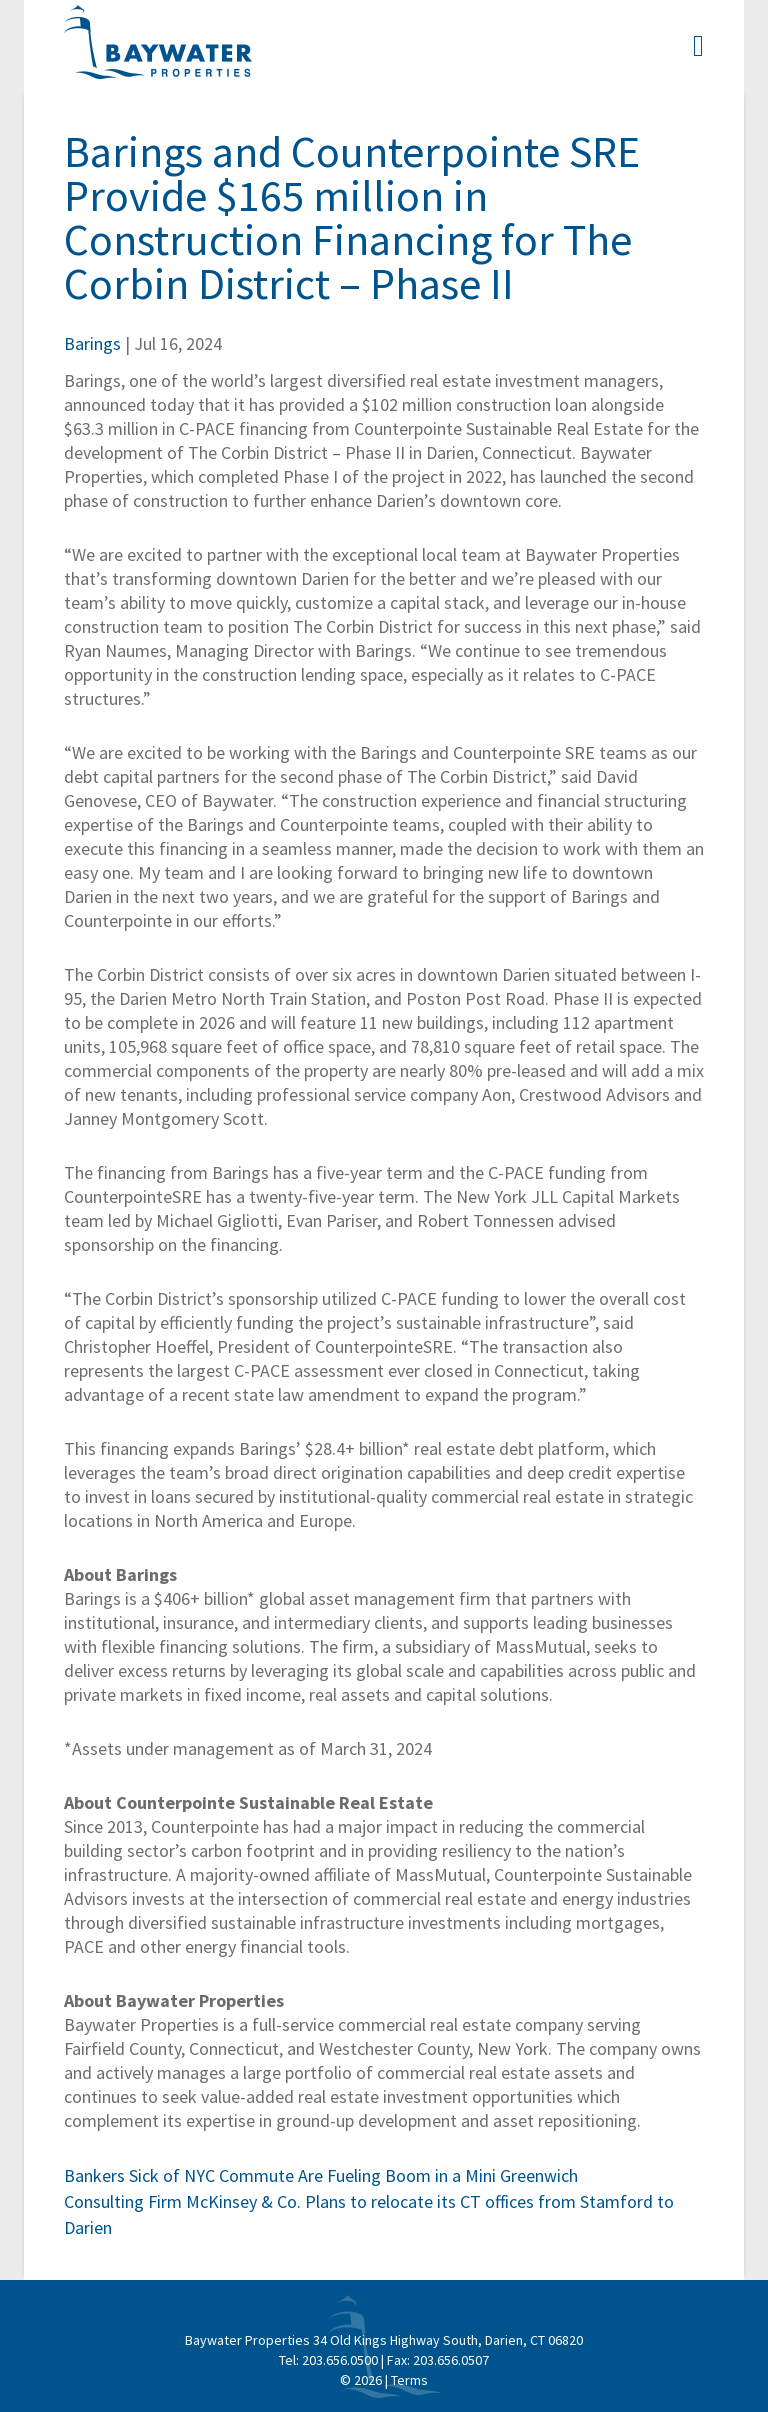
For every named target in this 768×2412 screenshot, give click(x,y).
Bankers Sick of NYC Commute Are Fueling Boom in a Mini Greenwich (321, 2175)
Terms (409, 2380)
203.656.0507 (451, 2360)
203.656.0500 (340, 2360)
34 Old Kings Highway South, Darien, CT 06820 (448, 2340)
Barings (92, 343)
